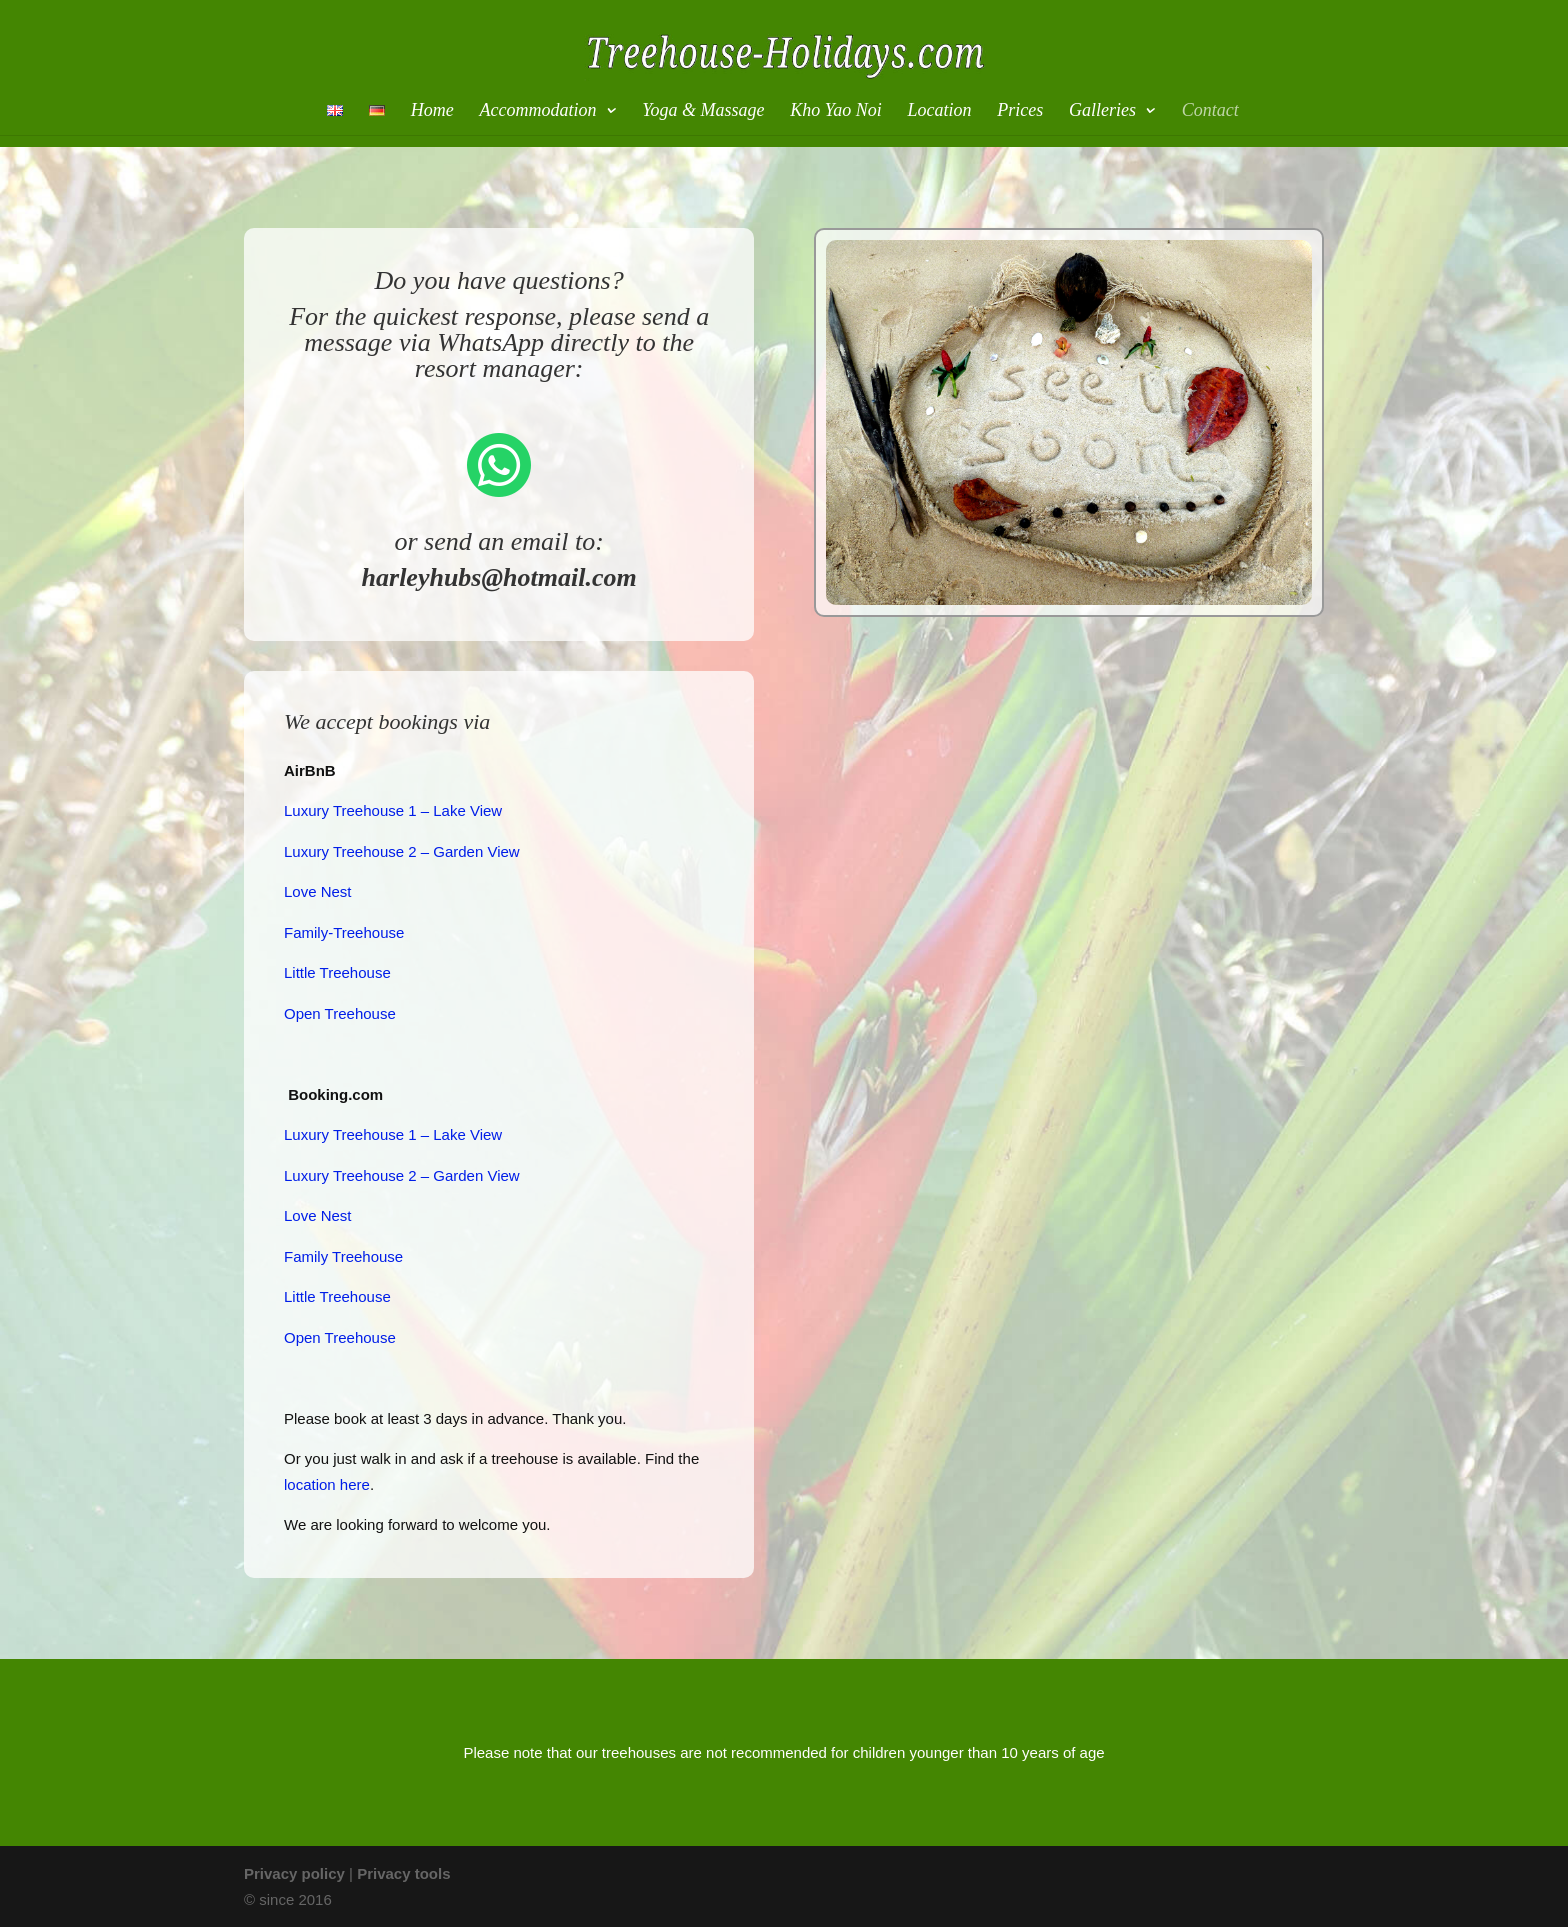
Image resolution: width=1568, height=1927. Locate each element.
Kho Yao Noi (835, 111)
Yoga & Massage (703, 111)
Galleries (1102, 111)
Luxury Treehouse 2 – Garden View (402, 851)
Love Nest (318, 891)
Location (939, 111)
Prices (1020, 111)
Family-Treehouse (344, 932)
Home (432, 111)
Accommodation (538, 111)
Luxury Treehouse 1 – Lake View (393, 810)
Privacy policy (294, 1873)
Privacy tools (403, 1873)
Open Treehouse (340, 1013)
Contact (1210, 111)
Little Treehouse (337, 972)
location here (327, 1484)
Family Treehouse (343, 1256)
